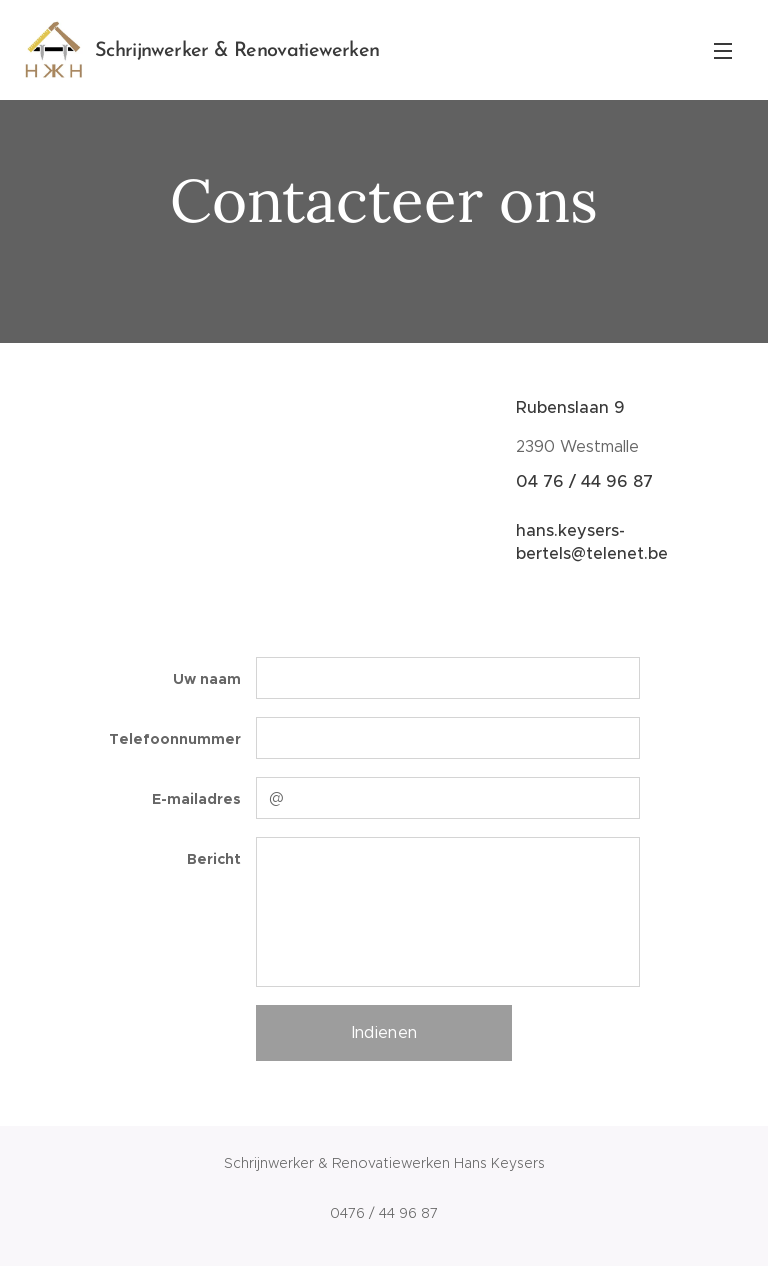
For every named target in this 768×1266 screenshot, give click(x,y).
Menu (723, 51)
